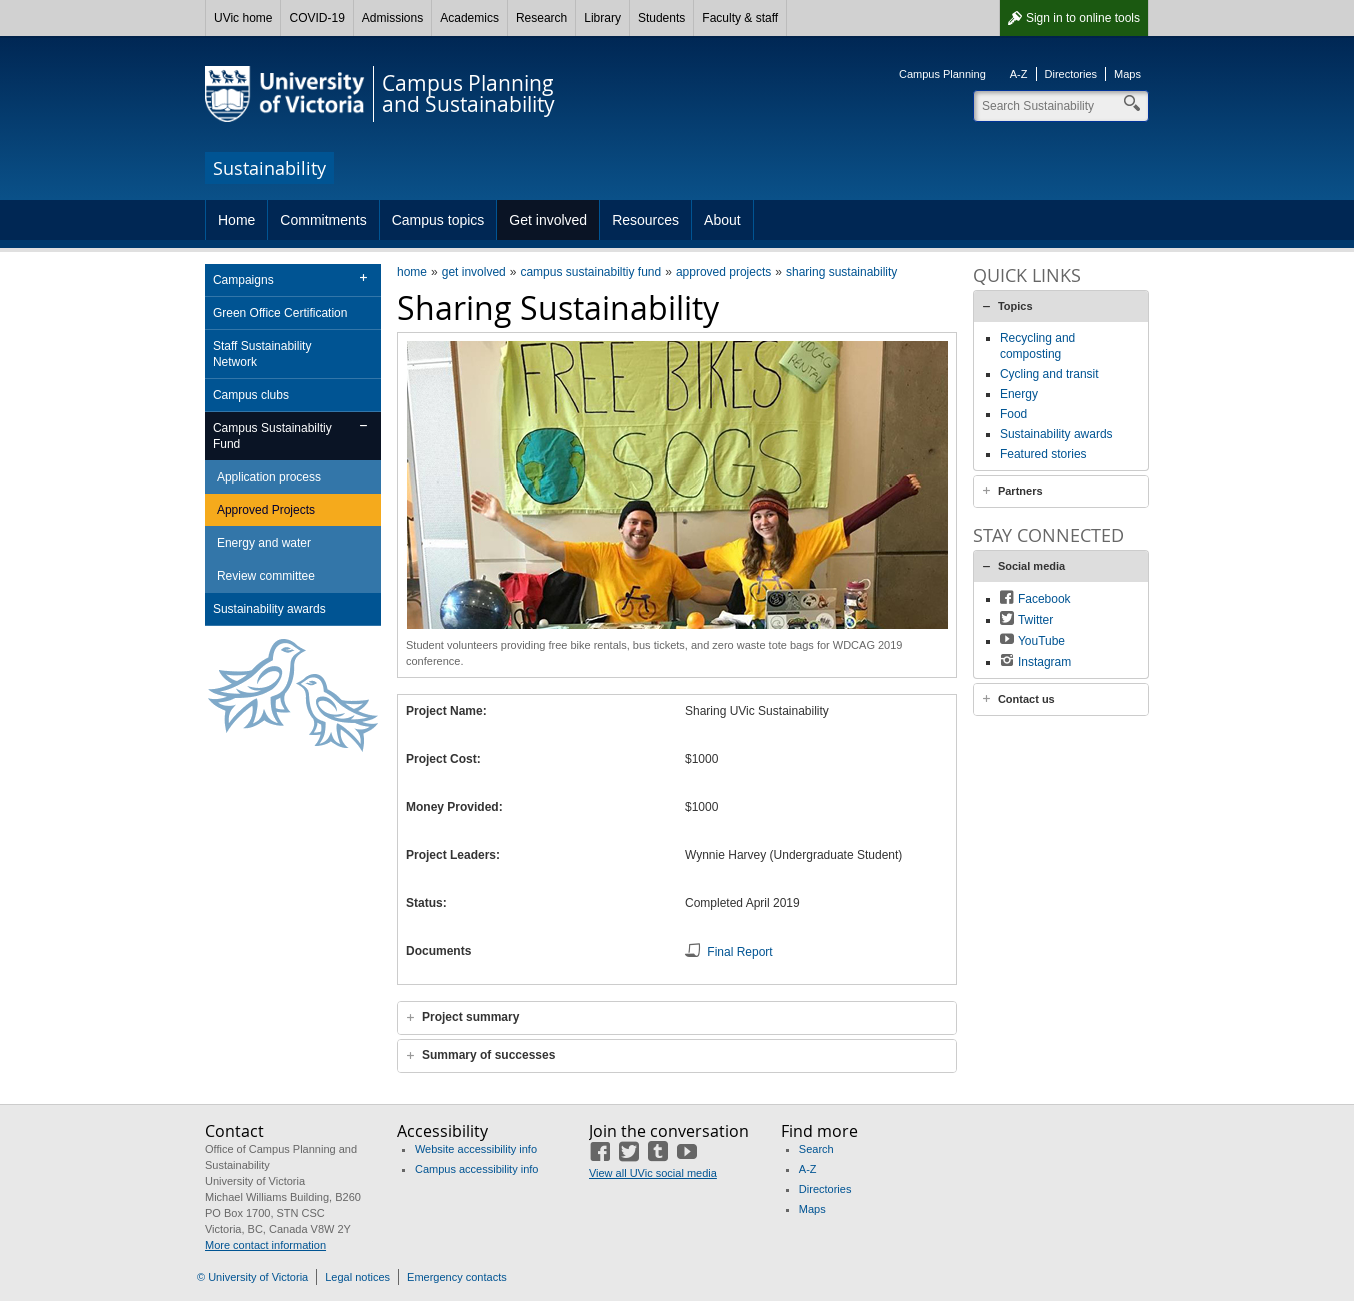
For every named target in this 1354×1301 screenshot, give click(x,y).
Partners (1020, 491)
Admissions (392, 18)
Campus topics (438, 220)
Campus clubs (251, 395)
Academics (469, 18)
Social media (1031, 566)
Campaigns (243, 280)
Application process (269, 477)
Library (602, 18)
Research (541, 18)
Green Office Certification (280, 313)
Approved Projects (266, 510)
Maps (1127, 74)
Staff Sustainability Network (262, 354)
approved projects (723, 272)
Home (236, 220)
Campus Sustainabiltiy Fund (272, 436)
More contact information (265, 1245)
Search (816, 1149)
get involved (474, 272)
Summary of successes (488, 1055)
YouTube (1041, 641)
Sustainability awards (269, 609)
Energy (1019, 394)
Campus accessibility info (477, 1169)
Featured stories (1043, 454)
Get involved (548, 220)
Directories (1071, 74)
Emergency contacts (457, 1277)
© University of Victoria (252, 1277)
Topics (1015, 306)
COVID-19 (316, 18)
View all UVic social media (653, 1173)
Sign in (1083, 18)
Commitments (323, 220)
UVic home (243, 18)
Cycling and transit (1049, 374)
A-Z (1019, 74)
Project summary (470, 1017)
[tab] (677, 1018)
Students (661, 18)
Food (1013, 414)
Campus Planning (942, 74)
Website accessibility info (476, 1149)
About (722, 220)
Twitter (1035, 620)
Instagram (1044, 662)
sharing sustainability (841, 272)
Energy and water (264, 543)
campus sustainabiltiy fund (590, 272)
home (412, 272)
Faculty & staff (740, 18)
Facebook (1044, 599)
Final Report (738, 952)
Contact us (1026, 699)
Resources (645, 220)
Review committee (266, 576)
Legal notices (357, 1277)
